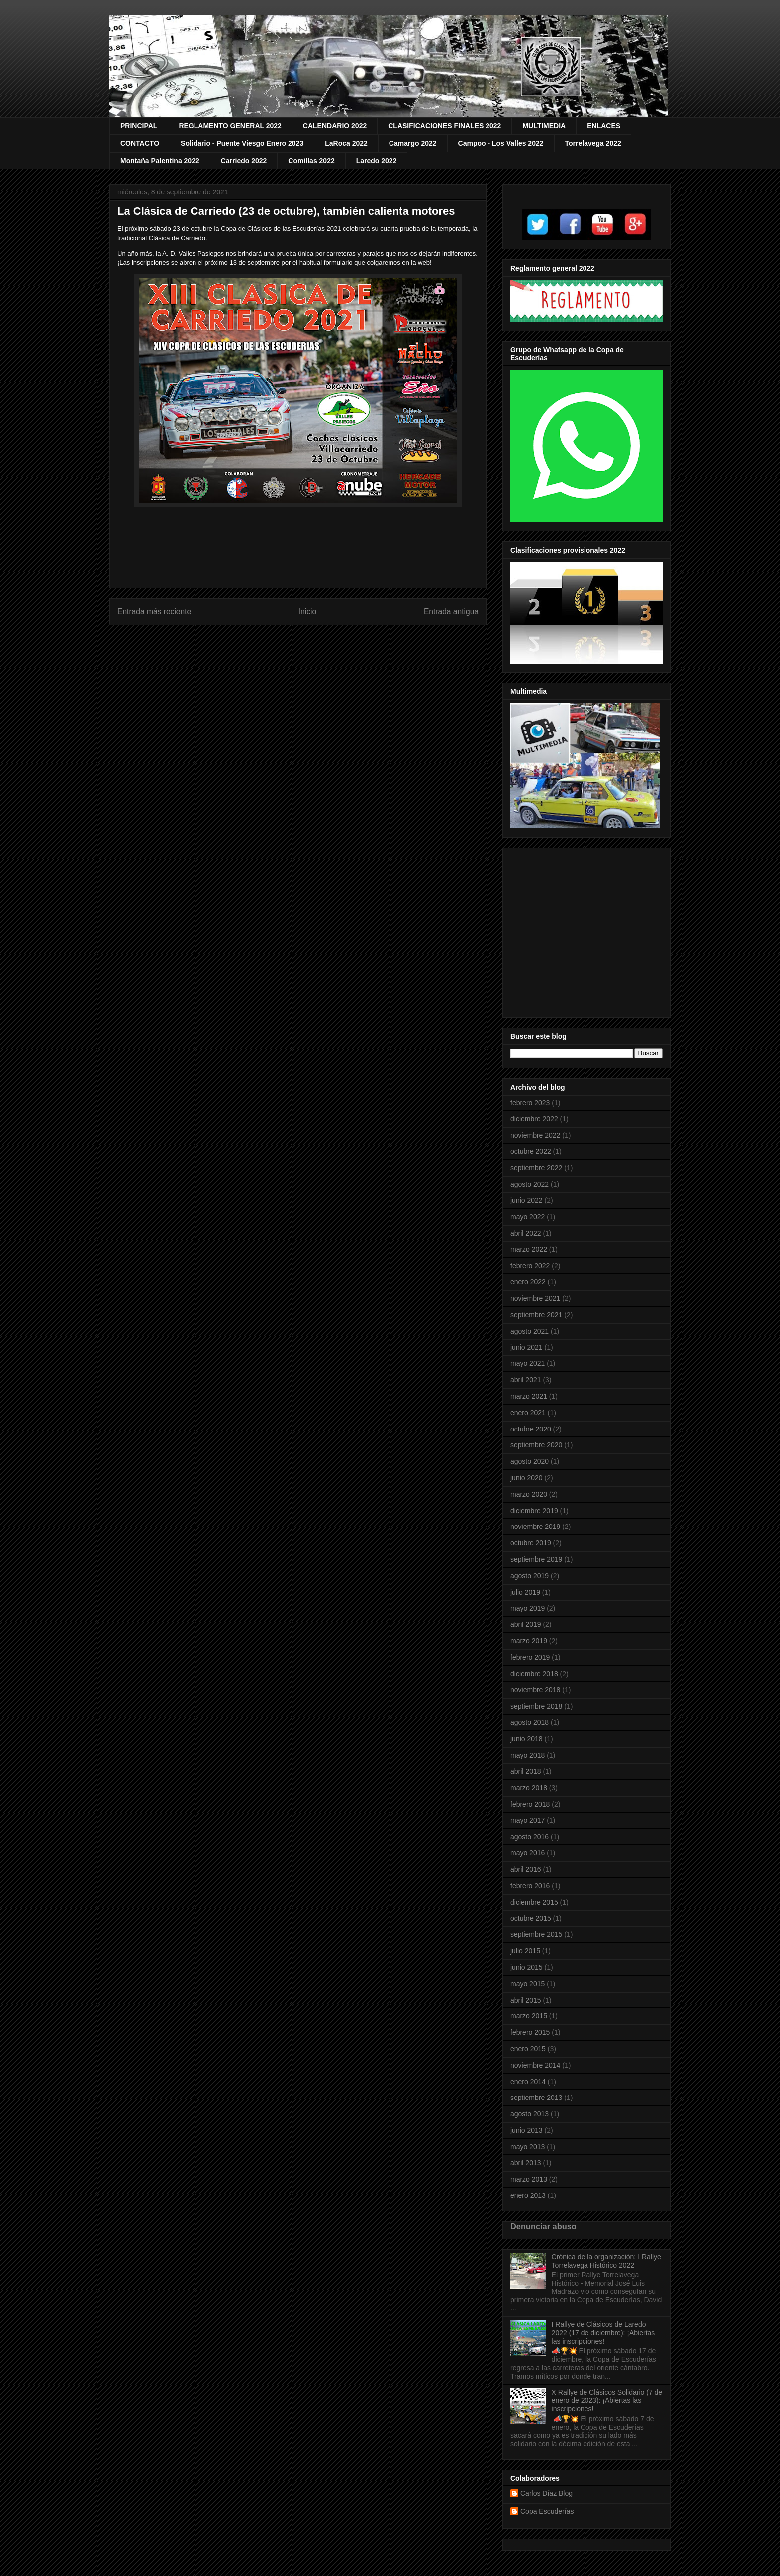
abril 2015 (525, 2000)
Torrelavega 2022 (593, 143)
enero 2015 (528, 2049)
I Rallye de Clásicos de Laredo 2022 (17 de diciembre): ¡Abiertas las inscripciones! (603, 2332)
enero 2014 (528, 2082)
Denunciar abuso (543, 2226)
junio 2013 (526, 2130)
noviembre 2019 (535, 1526)
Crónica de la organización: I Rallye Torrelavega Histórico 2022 (606, 2261)
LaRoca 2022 (346, 143)
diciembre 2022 (534, 1119)
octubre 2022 (530, 1151)
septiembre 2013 (536, 2097)
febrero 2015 (530, 2032)
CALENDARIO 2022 (335, 126)
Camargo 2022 (413, 143)
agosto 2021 (529, 1331)
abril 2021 (525, 1380)
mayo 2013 (527, 2147)
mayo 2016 (527, 1853)
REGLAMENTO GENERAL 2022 (230, 126)
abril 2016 (525, 1869)
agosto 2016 (529, 1837)
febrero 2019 (530, 1657)
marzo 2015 (528, 2016)
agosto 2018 (529, 1722)
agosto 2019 (529, 1576)
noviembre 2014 (535, 2065)
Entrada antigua (451, 611)
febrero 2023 (530, 1103)
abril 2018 (525, 1771)
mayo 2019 (527, 1608)
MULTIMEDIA (544, 126)
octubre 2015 (530, 1918)
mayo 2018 (527, 1755)
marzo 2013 (528, 2179)
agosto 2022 (529, 1184)
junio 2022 (526, 1200)
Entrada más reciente (154, 611)
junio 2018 (526, 1739)
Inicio (307, 611)
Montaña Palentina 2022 (159, 161)
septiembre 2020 (536, 1445)
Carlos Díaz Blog (546, 2493)
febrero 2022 (530, 1266)
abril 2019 (525, 1624)
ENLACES (603, 126)
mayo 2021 (527, 1363)
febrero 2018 (530, 1804)
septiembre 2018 (536, 1706)
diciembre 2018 (534, 1674)
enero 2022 (528, 1282)
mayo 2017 (527, 1820)
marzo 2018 (528, 1788)
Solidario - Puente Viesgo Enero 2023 (242, 143)
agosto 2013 (529, 2114)
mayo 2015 (527, 1984)
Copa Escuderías (547, 2511)
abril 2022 (525, 1233)
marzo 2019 (528, 1641)
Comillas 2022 (311, 161)
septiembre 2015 (536, 1934)
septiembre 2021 (536, 1315)
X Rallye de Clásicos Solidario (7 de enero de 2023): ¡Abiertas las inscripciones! (607, 2400)
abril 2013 (525, 2163)
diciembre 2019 (534, 1511)
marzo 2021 (528, 1396)
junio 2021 (526, 1347)
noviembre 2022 (535, 1135)
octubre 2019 (530, 1543)
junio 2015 (526, 1967)
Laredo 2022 (376, 161)
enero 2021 (528, 1413)
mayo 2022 (527, 1217)
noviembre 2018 (535, 1690)
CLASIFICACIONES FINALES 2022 (444, 126)
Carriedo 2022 (244, 161)
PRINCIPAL (138, 126)
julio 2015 (525, 1951)
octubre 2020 (530, 1429)
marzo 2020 (528, 1494)
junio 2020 (526, 1478)
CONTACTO (139, 143)
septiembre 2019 (536, 1559)
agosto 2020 (529, 1461)
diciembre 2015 (534, 1902)
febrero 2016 (530, 1886)
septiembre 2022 (536, 1168)
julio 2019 (525, 1592)
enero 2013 (528, 2195)
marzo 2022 (528, 1249)
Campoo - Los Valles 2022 (501, 143)
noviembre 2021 (535, 1298)
